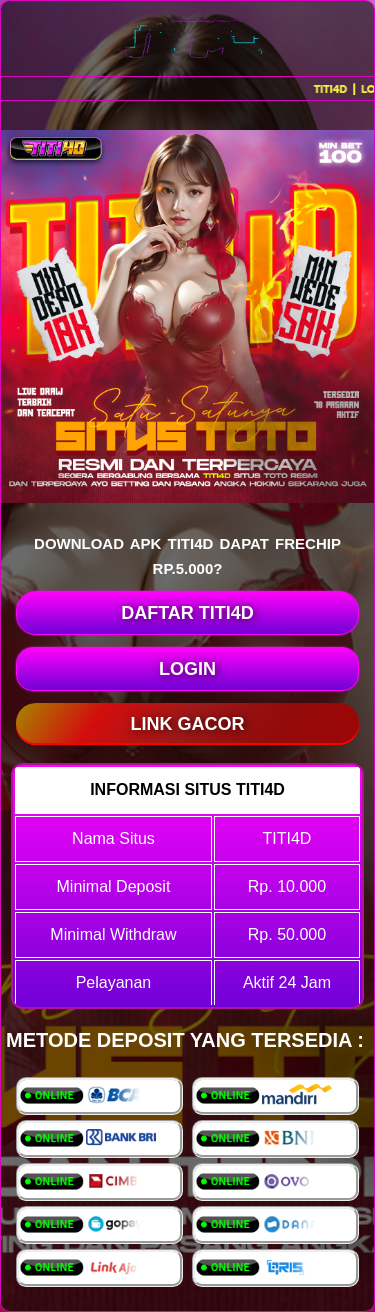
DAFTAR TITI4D (187, 613)
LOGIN (187, 669)
